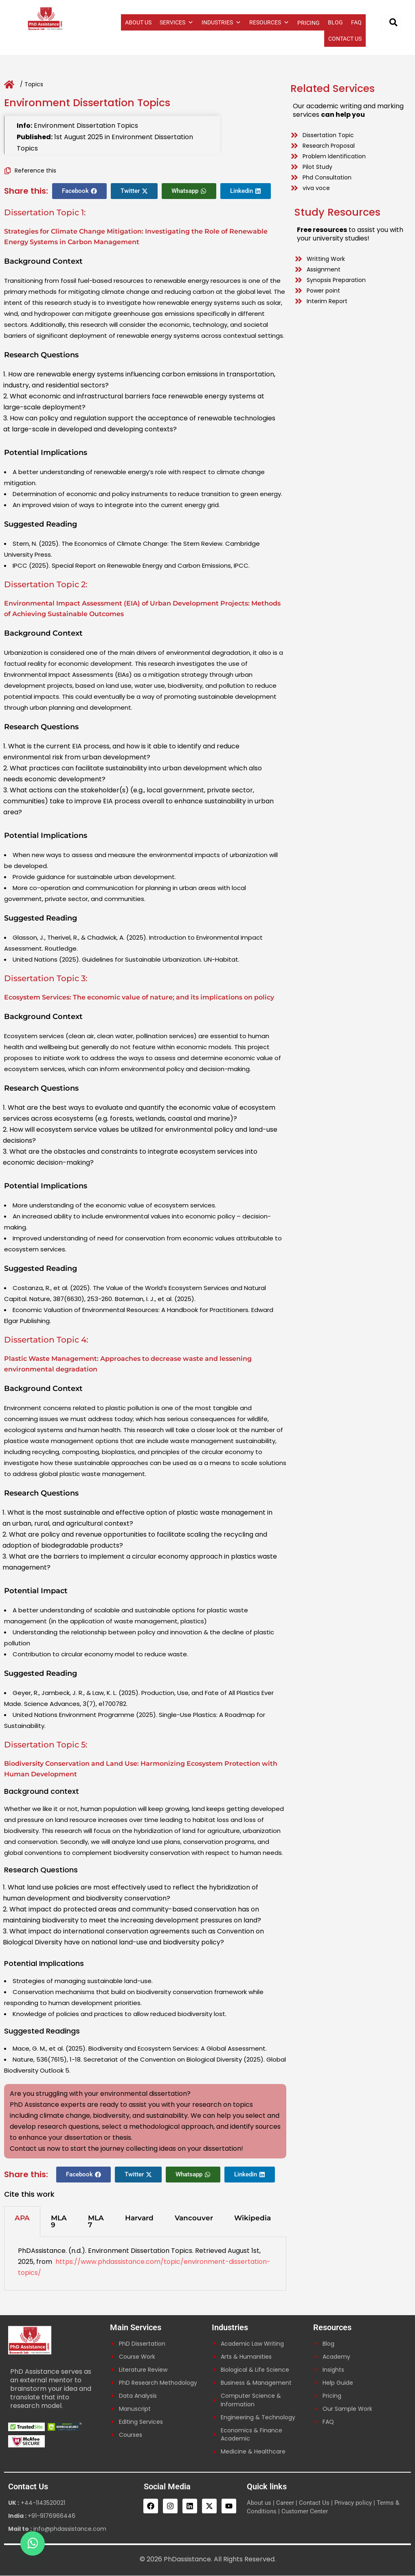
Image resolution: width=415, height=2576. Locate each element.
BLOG (335, 22)
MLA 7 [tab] (96, 2221)
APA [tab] (22, 2218)
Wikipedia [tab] (252, 2218)
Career (285, 2503)
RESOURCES (269, 22)
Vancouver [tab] (194, 2218)
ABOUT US (138, 22)
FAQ (356, 22)
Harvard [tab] (139, 2218)
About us (259, 2503)
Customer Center (304, 2511)
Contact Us (314, 2503)
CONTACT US (345, 38)
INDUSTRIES (221, 22)
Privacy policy (353, 2503)
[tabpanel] (145, 2264)
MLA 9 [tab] (59, 2221)
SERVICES (176, 22)
